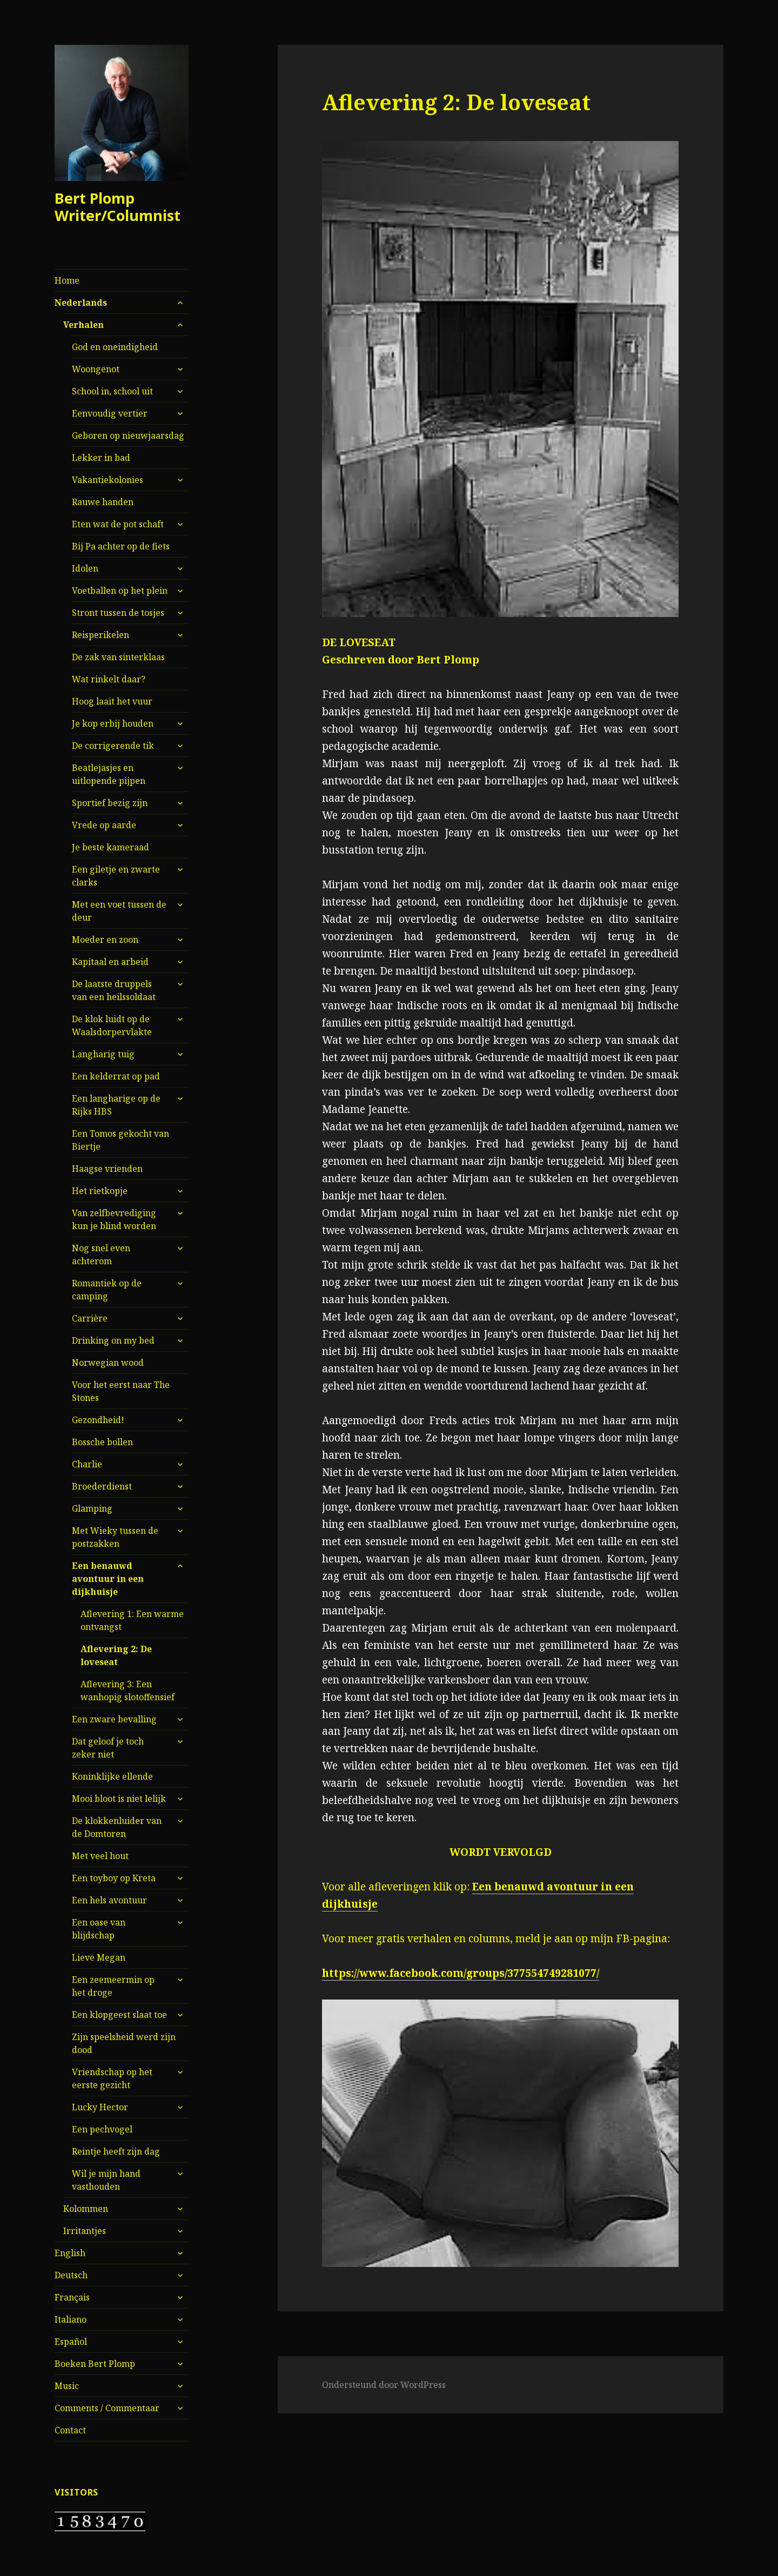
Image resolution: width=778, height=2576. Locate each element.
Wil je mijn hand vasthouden (106, 2180)
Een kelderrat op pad (116, 1076)
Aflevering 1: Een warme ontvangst (132, 1620)
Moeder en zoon (105, 939)
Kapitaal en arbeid (110, 962)
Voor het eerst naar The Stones (121, 1391)
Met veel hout (100, 1856)
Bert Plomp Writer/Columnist (117, 206)
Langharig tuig (103, 1054)
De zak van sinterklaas (118, 657)
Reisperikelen (100, 635)
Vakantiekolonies (107, 480)
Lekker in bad (101, 458)
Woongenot (95, 369)
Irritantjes (84, 2231)
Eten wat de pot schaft (118, 524)
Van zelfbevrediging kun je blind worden (114, 1219)
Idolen (85, 568)
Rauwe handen (102, 502)
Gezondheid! (98, 1420)
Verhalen (83, 325)
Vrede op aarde (104, 825)
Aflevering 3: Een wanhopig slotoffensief (128, 1690)
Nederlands (81, 302)
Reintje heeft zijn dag (116, 2151)
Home (67, 280)
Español (71, 2341)
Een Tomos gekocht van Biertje (120, 1140)
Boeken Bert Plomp (95, 2364)
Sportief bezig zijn (109, 803)
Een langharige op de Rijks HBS (116, 1104)
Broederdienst (102, 1486)
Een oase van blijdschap (98, 1928)
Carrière (90, 1318)
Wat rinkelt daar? (108, 679)
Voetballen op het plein (119, 590)
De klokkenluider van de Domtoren (117, 1827)
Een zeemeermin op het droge (113, 1986)
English (70, 2253)
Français (72, 2297)
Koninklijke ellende (112, 1776)
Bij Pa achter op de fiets (121, 546)
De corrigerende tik (113, 746)
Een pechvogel (102, 2129)
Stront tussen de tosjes (118, 613)
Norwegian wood (108, 1363)
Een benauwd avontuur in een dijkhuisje (108, 1579)
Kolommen (85, 2209)
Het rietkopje (100, 1191)
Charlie (87, 1464)
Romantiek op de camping (107, 1289)
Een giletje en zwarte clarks (116, 875)
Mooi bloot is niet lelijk (119, 1798)
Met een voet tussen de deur (119, 910)
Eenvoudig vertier (109, 413)
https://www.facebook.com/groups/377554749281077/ (460, 1973)
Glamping (92, 1508)
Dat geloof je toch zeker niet (108, 1747)
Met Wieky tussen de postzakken (115, 1537)
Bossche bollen (102, 1442)
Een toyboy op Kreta (114, 1878)
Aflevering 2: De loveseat (116, 1655)
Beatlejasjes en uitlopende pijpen (108, 774)
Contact (70, 2430)
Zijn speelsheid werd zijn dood (124, 2043)
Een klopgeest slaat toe (119, 2015)
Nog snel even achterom (101, 1254)
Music (67, 2386)
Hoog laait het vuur (112, 701)
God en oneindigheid (115, 347)
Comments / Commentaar (107, 2408)
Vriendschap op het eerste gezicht (112, 2078)
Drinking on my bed (113, 1340)
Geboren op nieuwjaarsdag (128, 435)
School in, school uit (112, 391)
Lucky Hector (100, 2107)
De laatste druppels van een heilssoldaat (114, 990)
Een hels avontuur (109, 1900)
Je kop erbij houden (112, 723)
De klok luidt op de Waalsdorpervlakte (112, 1025)
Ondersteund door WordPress (384, 2385)
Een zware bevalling (114, 1719)
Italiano (70, 2319)
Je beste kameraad (110, 847)
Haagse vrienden (107, 1169)
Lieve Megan (98, 1957)
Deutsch (71, 2275)
